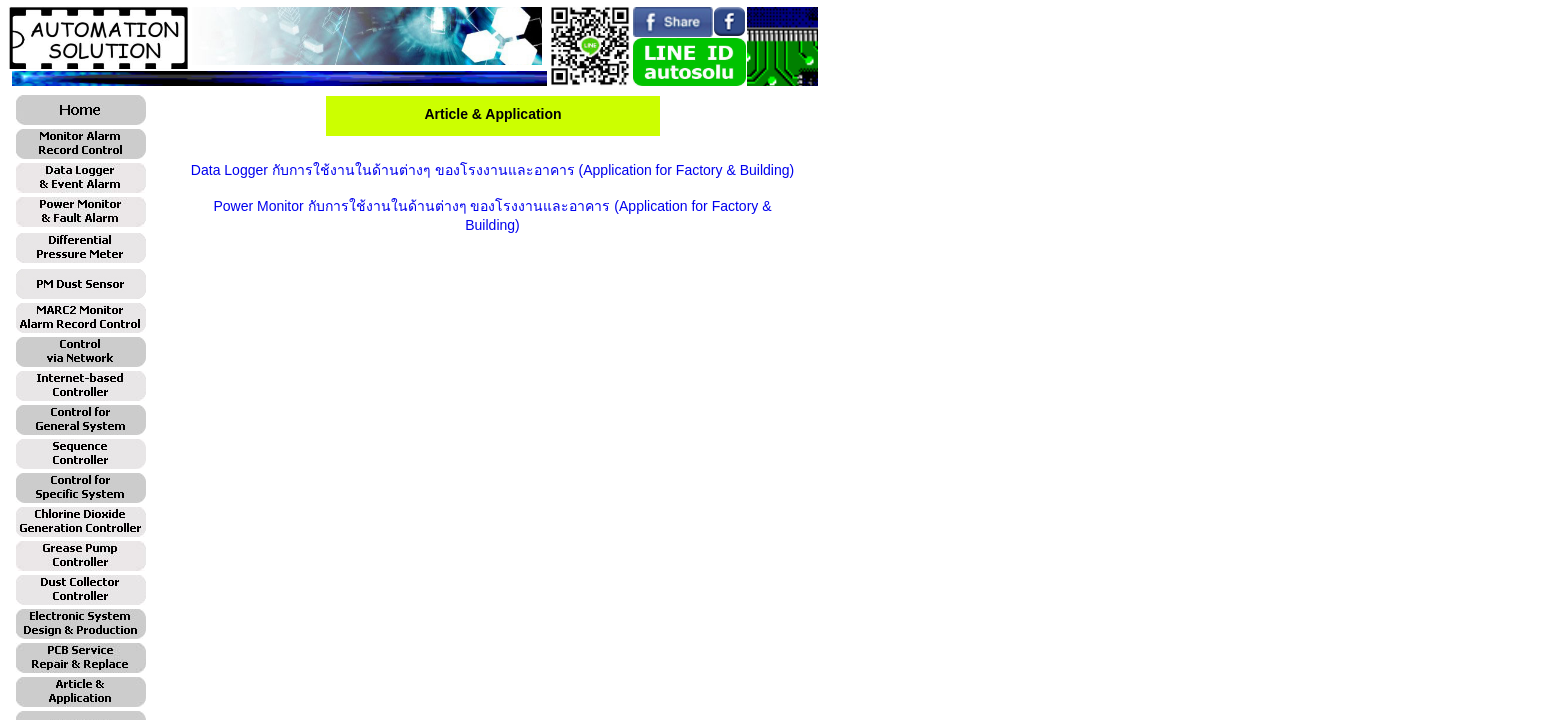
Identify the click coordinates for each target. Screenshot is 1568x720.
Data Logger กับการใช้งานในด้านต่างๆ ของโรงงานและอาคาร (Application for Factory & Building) (492, 170)
